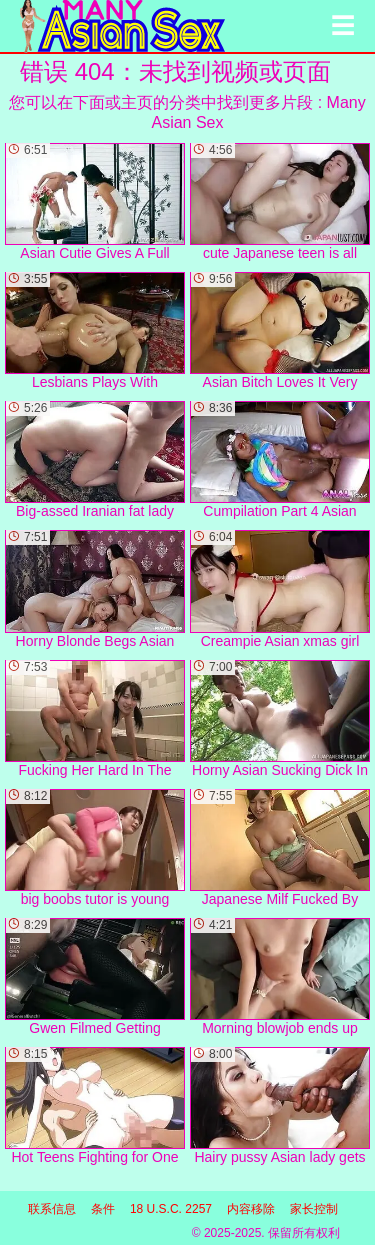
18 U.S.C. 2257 (171, 1209)
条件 (103, 1209)
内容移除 (251, 1209)
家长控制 (314, 1209)
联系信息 (52, 1209)
